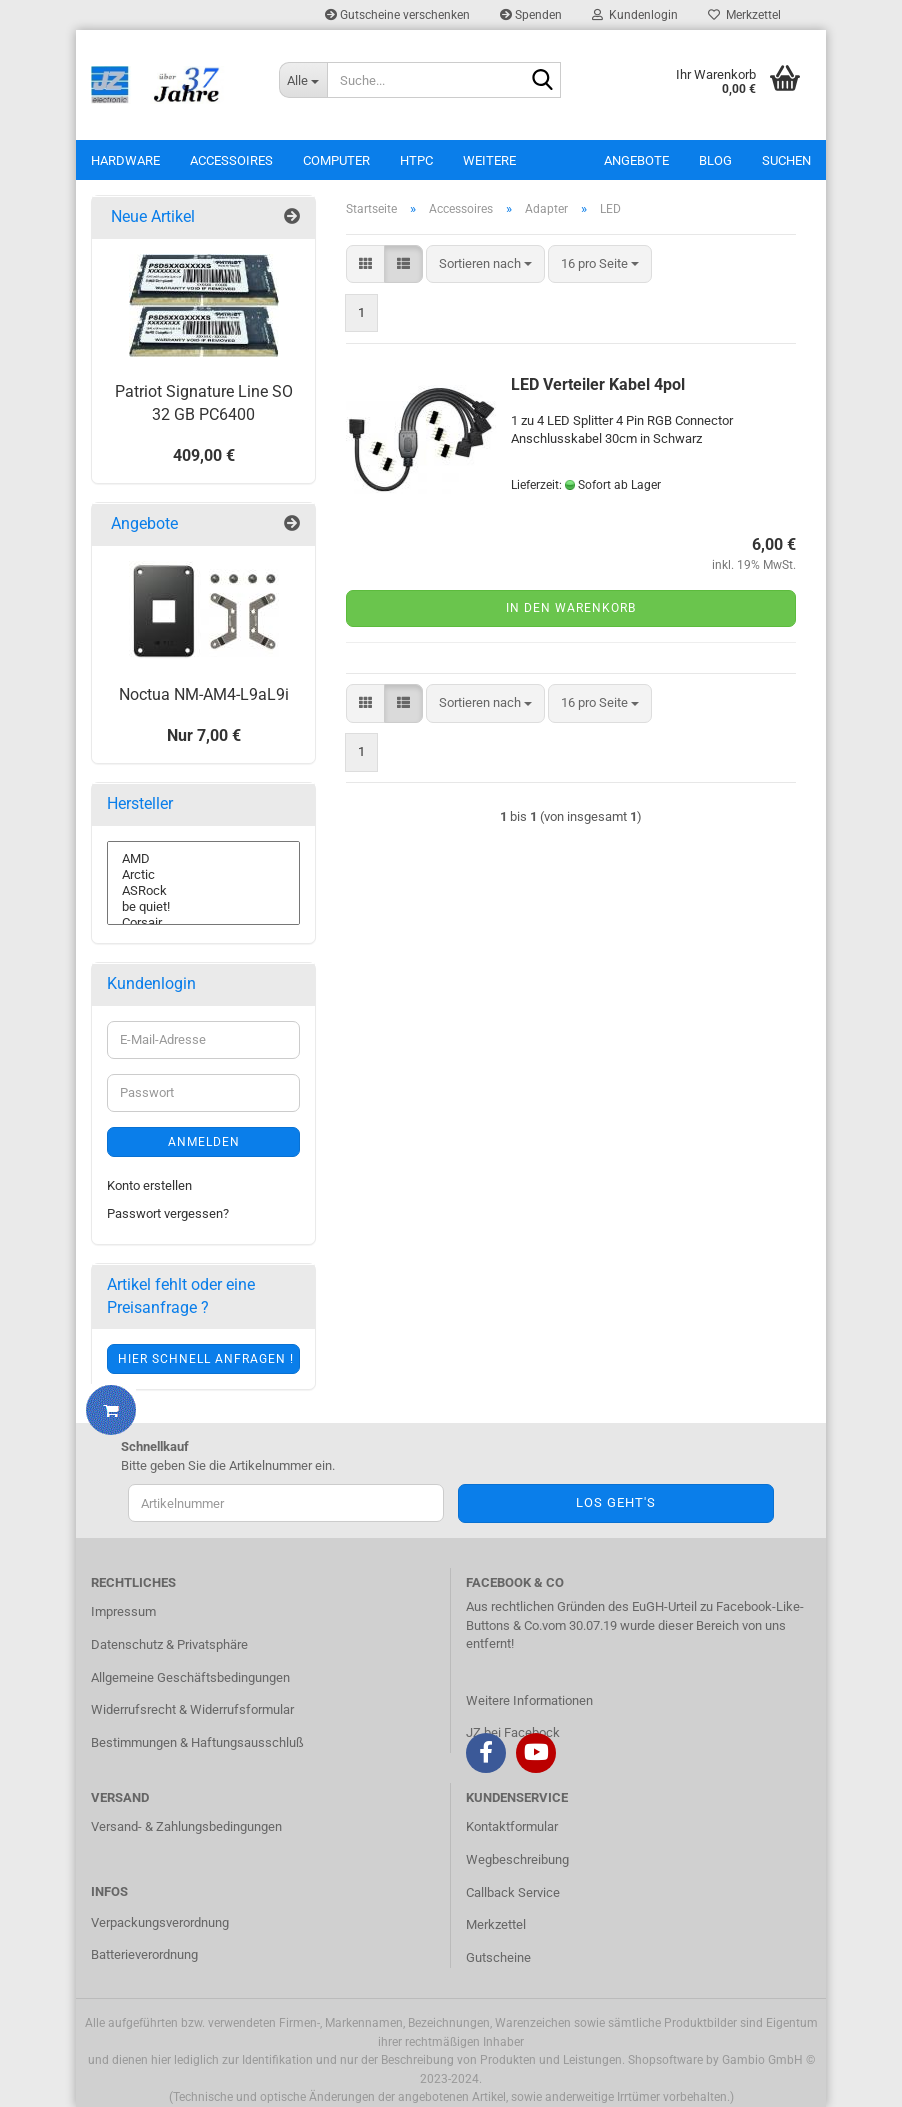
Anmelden (204, 1142)
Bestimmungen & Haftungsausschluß (197, 1742)
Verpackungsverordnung (160, 1922)
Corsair (203, 923)
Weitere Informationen (529, 1700)
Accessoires (231, 160)
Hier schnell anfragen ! (206, 1359)
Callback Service (513, 1892)
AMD (203, 859)
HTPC (416, 160)
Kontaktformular (512, 1826)
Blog (715, 160)
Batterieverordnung (144, 1954)
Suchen (786, 160)
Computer (336, 160)
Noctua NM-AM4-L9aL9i (204, 694)
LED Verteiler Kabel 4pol (598, 384)
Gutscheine (498, 1957)
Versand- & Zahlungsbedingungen (186, 1826)
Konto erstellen (149, 1185)
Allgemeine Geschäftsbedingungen (190, 1677)
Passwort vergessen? (168, 1213)
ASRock (203, 891)
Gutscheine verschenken (397, 15)
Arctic (203, 875)
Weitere (489, 160)
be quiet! (203, 907)
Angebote (636, 160)
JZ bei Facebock (513, 1732)
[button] (365, 264)
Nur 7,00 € (204, 735)
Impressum (123, 1611)
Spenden (531, 15)
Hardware (125, 160)
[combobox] (485, 264)
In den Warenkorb (571, 608)
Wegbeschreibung (517, 1859)
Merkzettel (744, 15)
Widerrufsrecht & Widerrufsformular (192, 1709)
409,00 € (204, 455)
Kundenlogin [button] (635, 15)
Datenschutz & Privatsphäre (169, 1644)
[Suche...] (303, 80)
